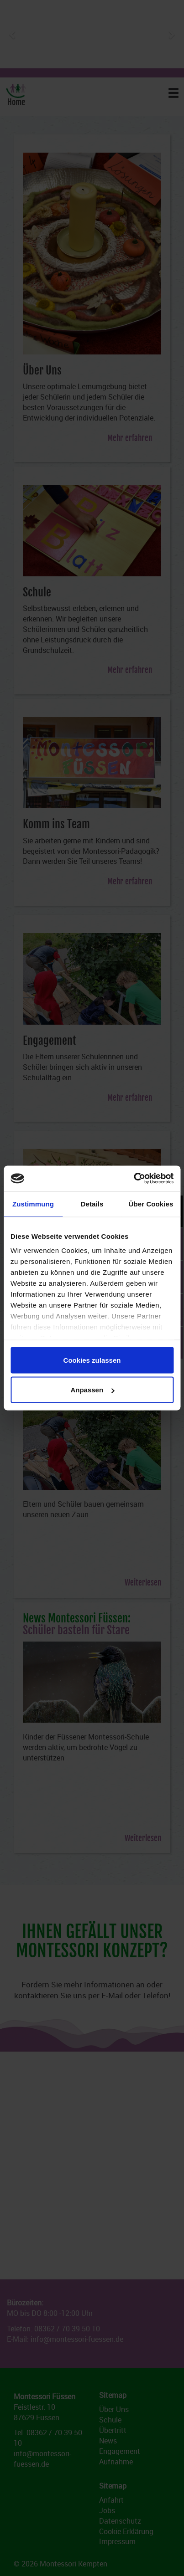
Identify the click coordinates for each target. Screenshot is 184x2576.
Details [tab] (92, 1203)
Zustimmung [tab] (33, 1203)
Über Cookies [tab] (151, 1203)
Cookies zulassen (92, 1360)
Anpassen (92, 1390)
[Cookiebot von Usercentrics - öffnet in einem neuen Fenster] (133, 1179)
